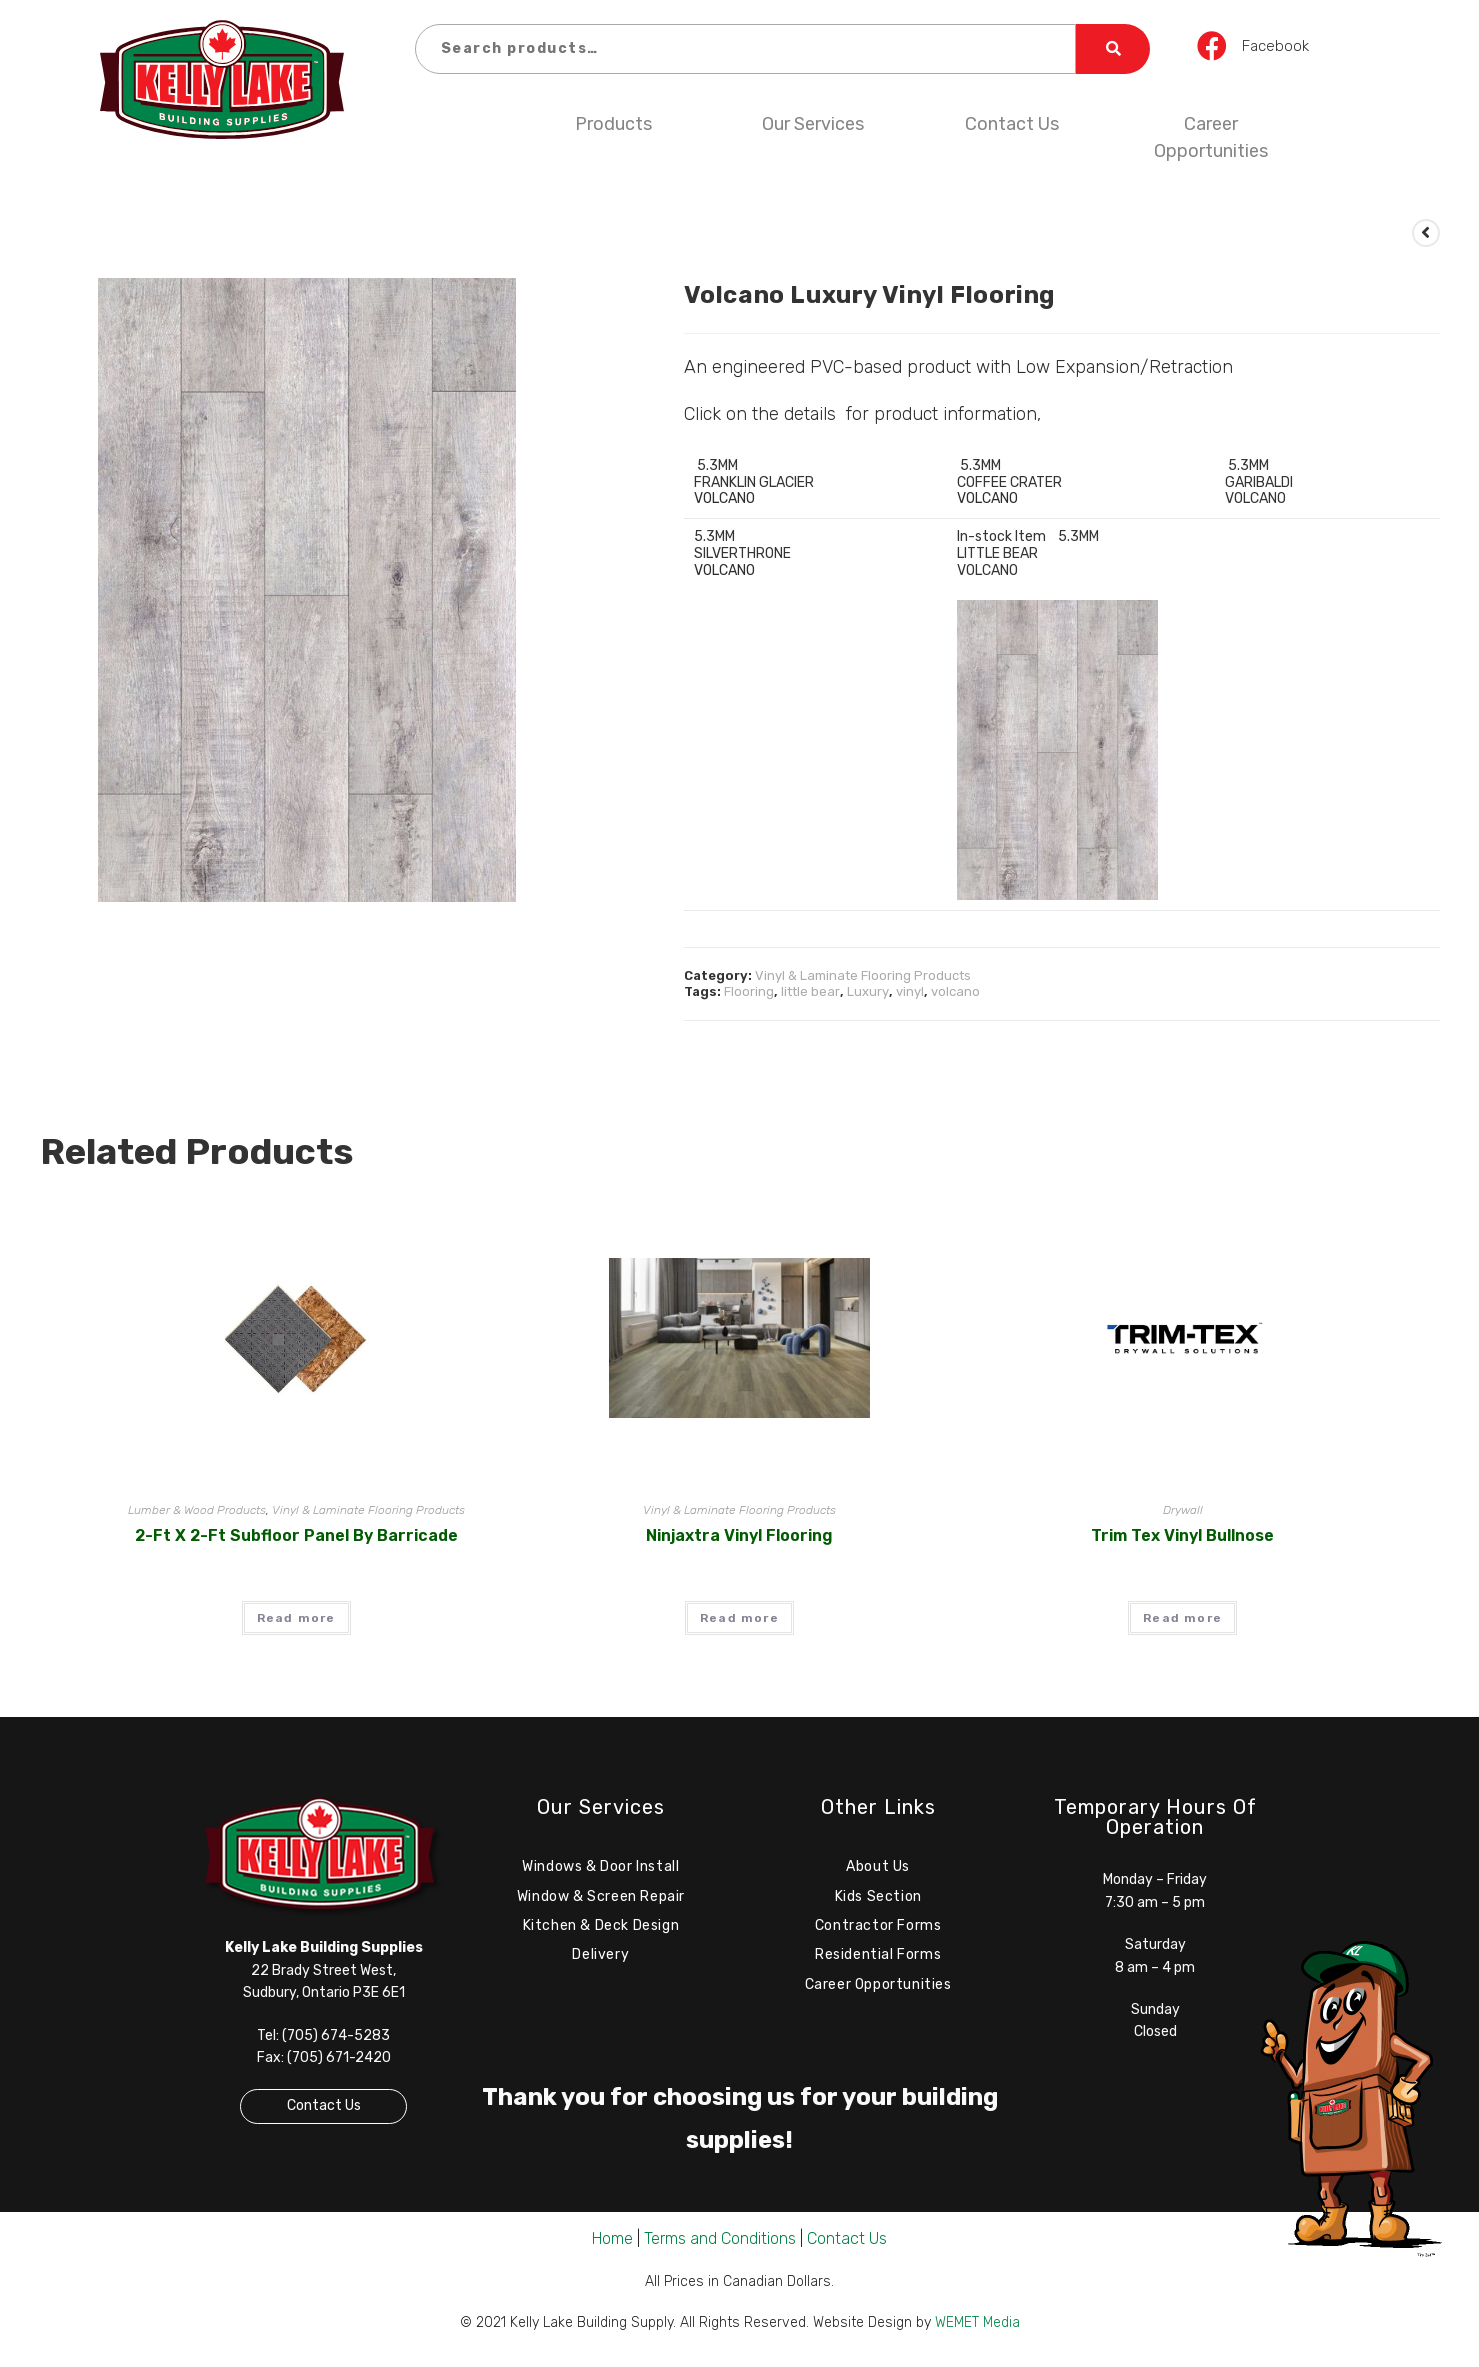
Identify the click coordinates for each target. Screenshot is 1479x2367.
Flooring (749, 991)
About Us (878, 1867)
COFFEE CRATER (1009, 482)
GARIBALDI (1259, 482)
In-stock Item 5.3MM (1028, 536)
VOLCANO (1255, 498)
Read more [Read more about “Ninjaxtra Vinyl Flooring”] (739, 1618)
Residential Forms (878, 1959)
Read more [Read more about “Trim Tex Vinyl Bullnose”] (1182, 1618)
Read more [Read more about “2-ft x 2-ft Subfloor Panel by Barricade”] (296, 1618)
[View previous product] (1426, 233)
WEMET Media (977, 2327)
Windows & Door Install (600, 1867)
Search (1113, 49)
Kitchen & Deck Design (601, 1928)
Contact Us (1012, 124)
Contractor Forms (878, 1928)
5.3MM (716, 465)
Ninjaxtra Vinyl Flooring (739, 1535)
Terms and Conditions (720, 2243)
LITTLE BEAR (997, 553)
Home (612, 2243)
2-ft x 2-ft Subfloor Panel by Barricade (296, 1535)
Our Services (813, 124)
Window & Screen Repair (601, 1898)
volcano (955, 991)
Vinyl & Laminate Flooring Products (863, 975)
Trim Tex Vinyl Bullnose (1182, 1535)
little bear (810, 991)
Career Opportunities (1211, 137)
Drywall (1183, 1510)
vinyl (910, 991)
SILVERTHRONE (742, 553)
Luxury (868, 991)
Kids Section (878, 1898)
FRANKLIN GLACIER (754, 482)
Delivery (600, 1959)
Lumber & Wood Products (197, 1510)
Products (613, 124)
